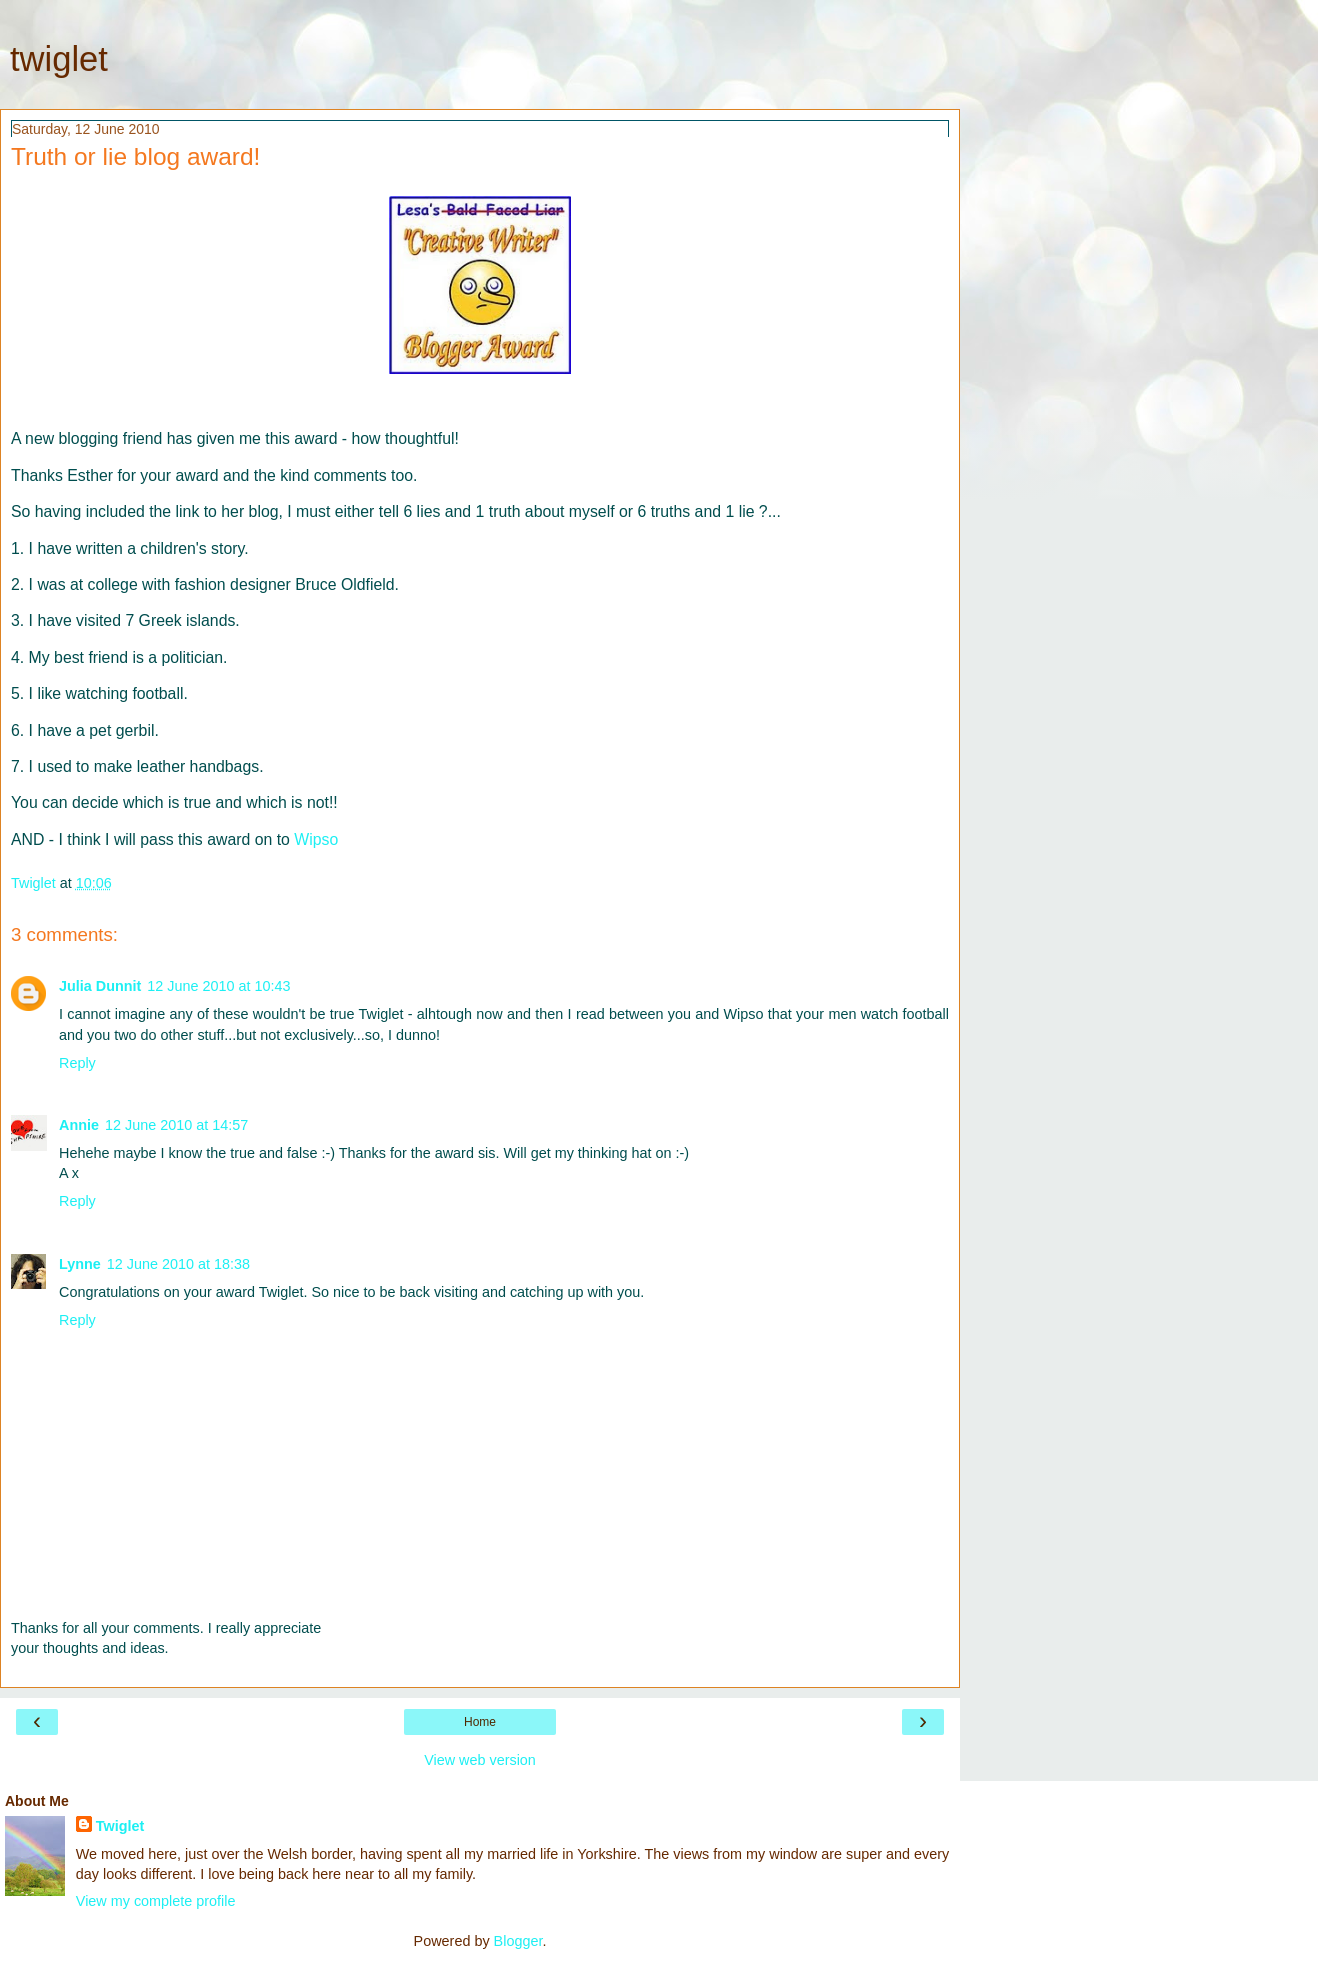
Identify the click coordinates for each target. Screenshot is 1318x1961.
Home (480, 1722)
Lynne (80, 1264)
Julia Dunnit (100, 986)
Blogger (518, 1941)
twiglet (59, 59)
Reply (77, 1063)
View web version (480, 1760)
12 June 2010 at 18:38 (178, 1264)
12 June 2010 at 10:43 (218, 986)
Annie (79, 1125)
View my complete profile (156, 1901)
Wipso (316, 839)
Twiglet (120, 1826)
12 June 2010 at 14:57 (176, 1125)
